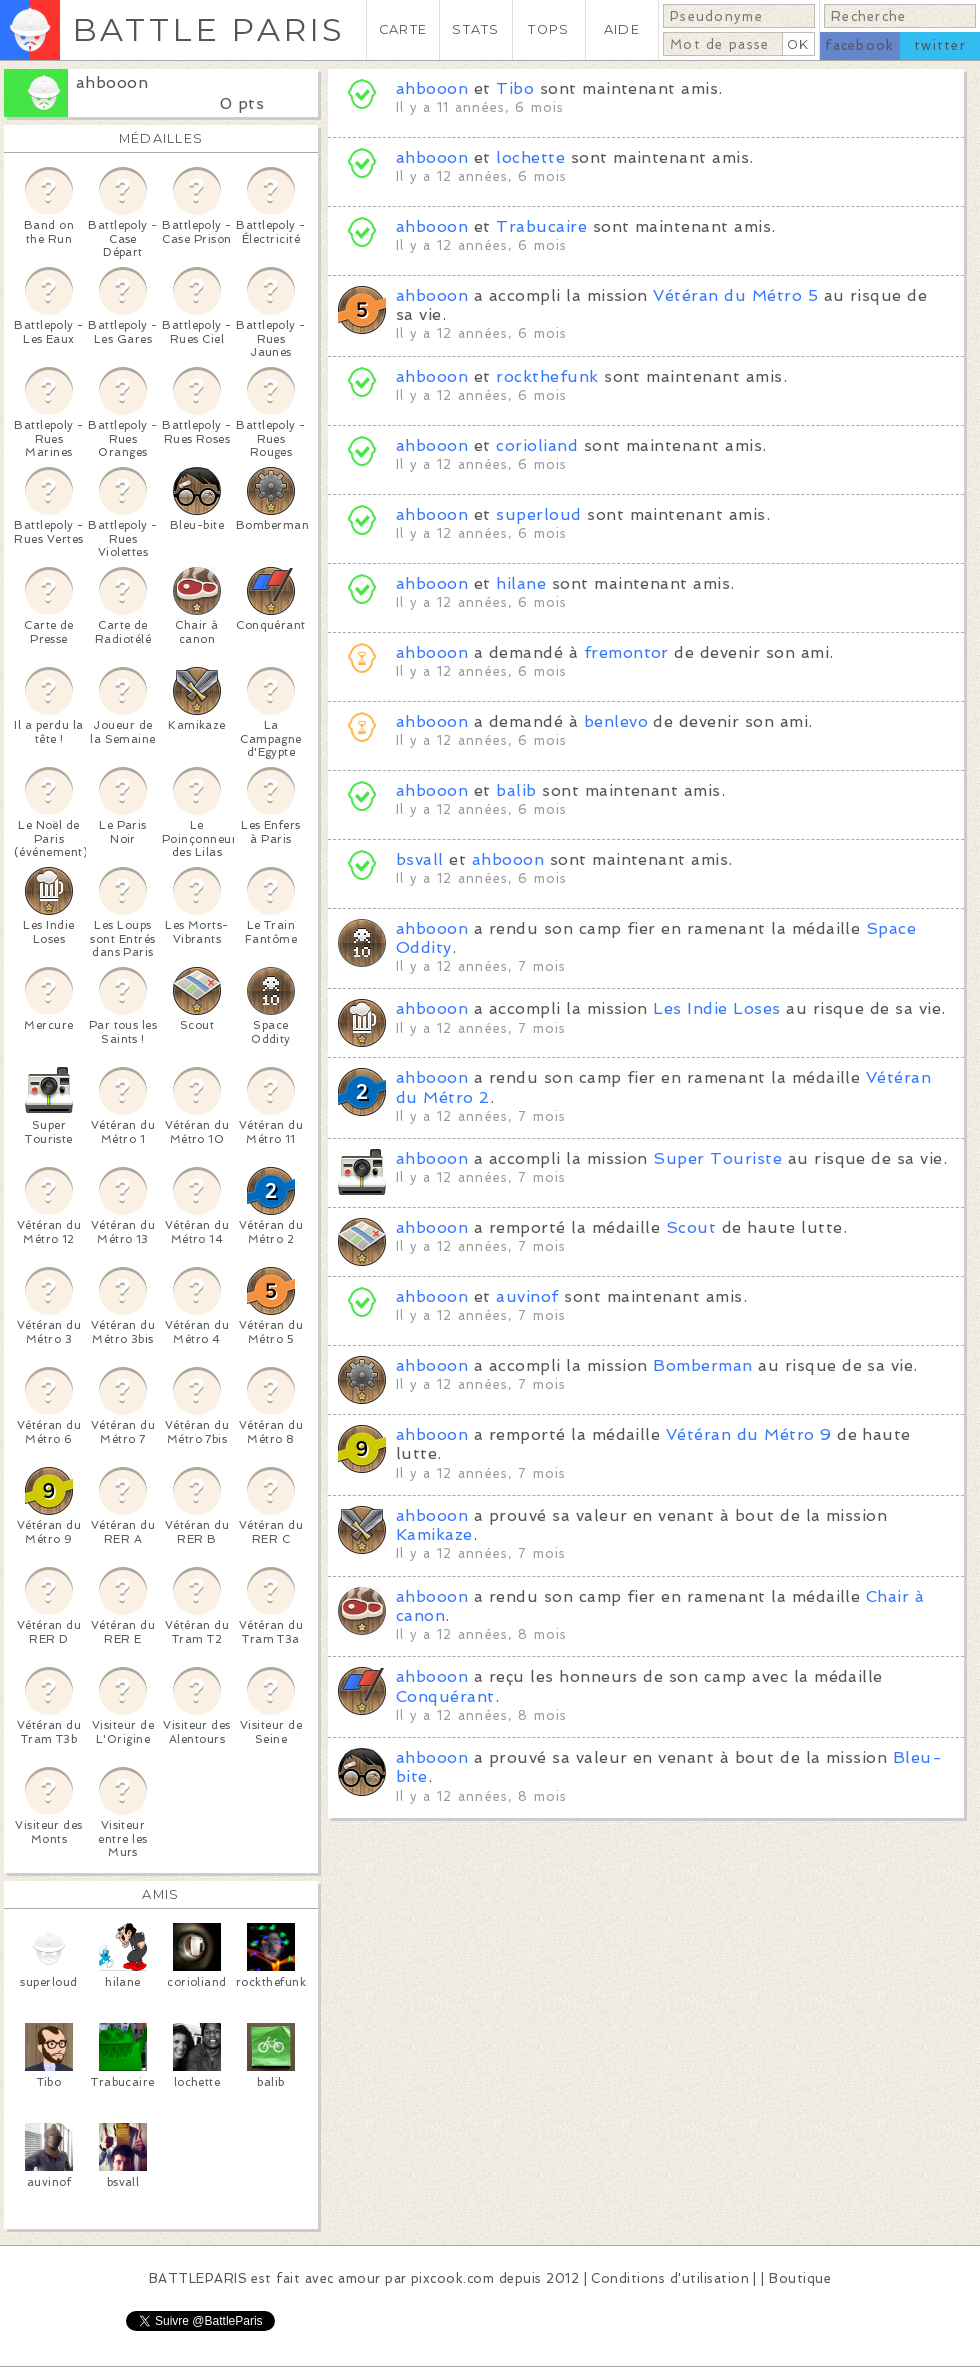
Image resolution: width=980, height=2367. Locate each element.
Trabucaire (541, 226)
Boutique (800, 2278)
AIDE (622, 29)
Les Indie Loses (716, 1008)
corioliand (537, 445)
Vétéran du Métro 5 (735, 295)
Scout (691, 1227)
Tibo (515, 88)
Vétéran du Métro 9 (749, 1434)
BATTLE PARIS (208, 29)
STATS (475, 29)
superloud (538, 514)
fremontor (626, 652)
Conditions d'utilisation (670, 2278)
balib (516, 790)
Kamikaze (434, 1534)
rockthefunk (547, 376)
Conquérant (445, 1696)
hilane (521, 583)
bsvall (420, 859)
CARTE (403, 29)
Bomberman (702, 1365)
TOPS (548, 29)
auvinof (527, 1296)
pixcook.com (452, 2278)
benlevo (616, 721)
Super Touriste (717, 1158)
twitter (940, 45)
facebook (859, 45)
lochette (530, 157)
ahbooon (112, 82)
